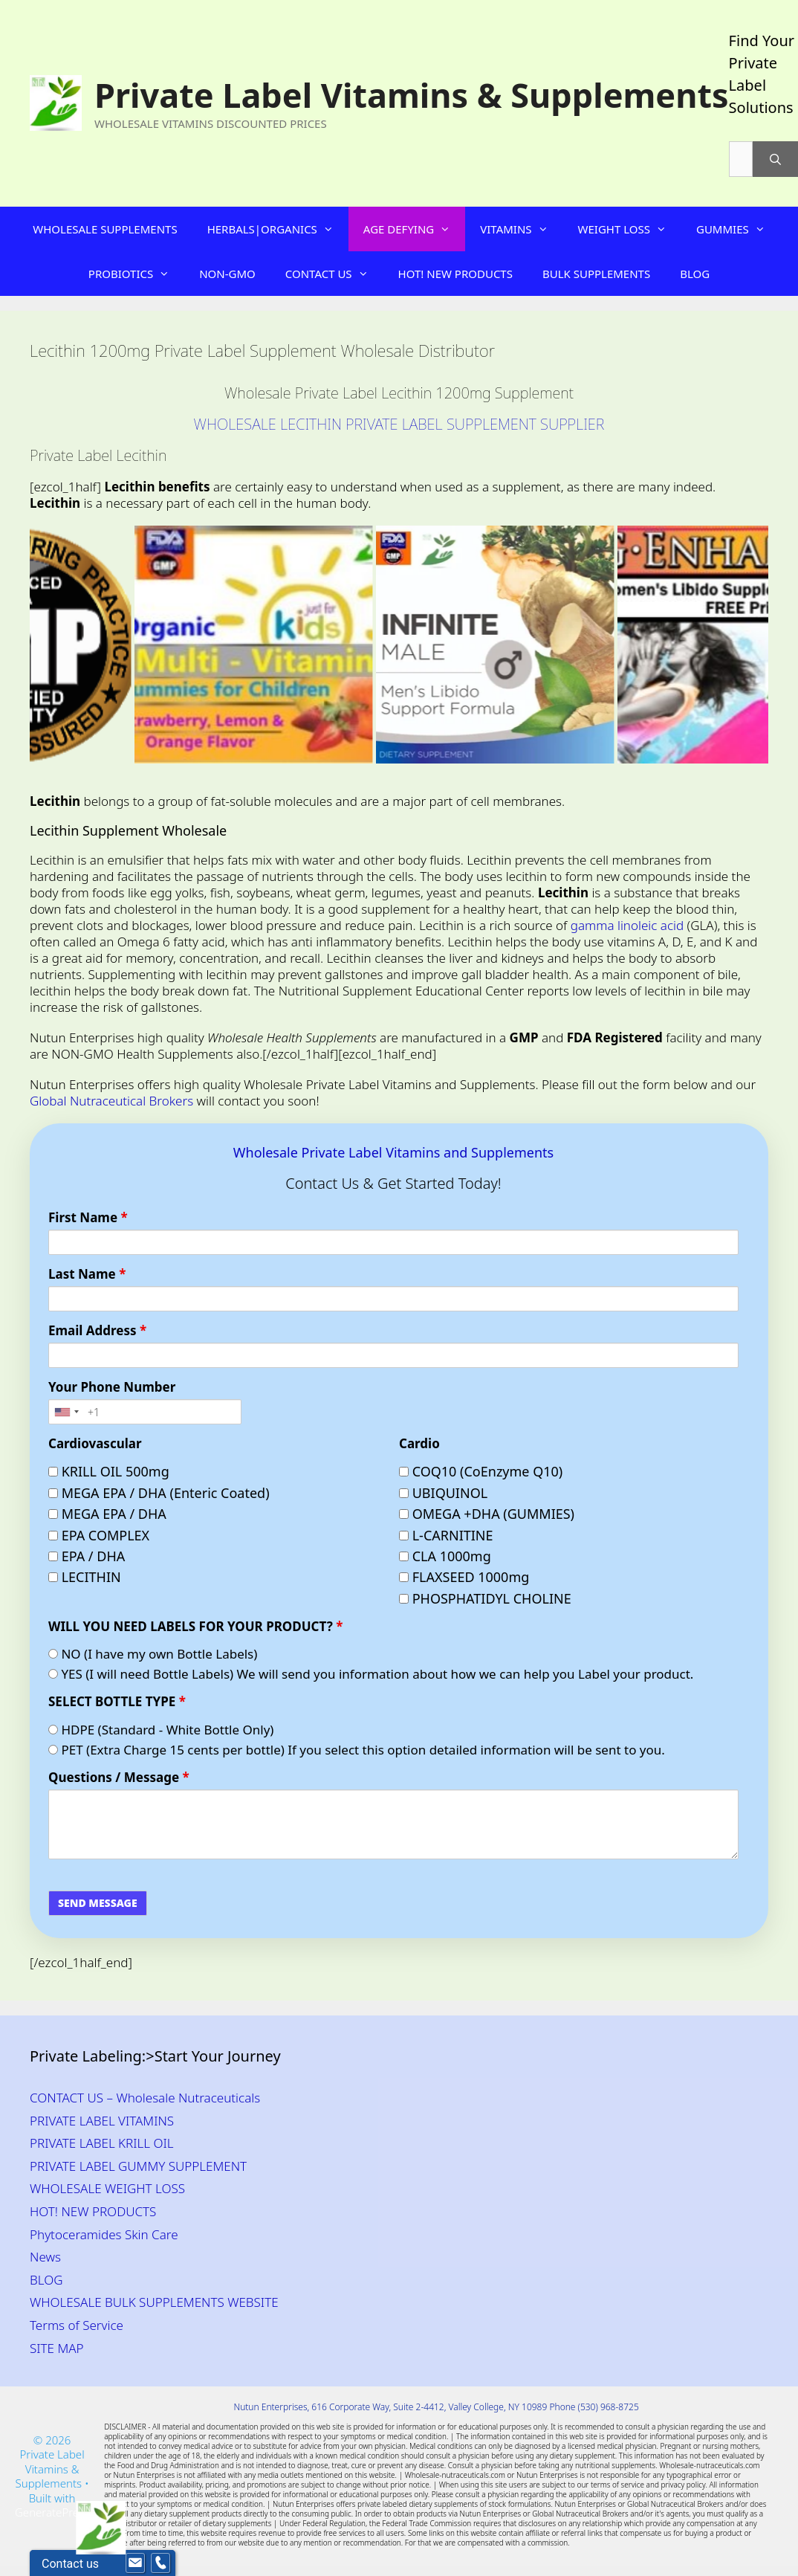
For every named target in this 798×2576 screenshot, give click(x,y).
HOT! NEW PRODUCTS (455, 273)
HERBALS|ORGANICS (277, 229)
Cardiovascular (95, 1444)
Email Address (97, 1331)
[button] (332, 229)
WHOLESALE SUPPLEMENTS (105, 229)
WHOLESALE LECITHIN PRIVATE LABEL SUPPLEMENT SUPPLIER (399, 424)
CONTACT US (334, 273)
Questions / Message (118, 1777)
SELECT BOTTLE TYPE (117, 1702)
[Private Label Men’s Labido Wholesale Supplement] (533, 645)
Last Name (87, 1274)
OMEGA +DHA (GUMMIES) (486, 1514)
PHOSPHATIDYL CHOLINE (485, 1598)
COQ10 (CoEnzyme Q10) (480, 1471)
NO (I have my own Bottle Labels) (152, 1654)
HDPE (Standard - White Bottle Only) (160, 1730)
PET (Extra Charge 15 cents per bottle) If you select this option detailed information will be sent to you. (356, 1750)
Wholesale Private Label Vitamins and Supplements (393, 1152)
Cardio (419, 1444)
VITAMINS (521, 229)
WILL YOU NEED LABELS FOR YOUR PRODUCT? (195, 1626)
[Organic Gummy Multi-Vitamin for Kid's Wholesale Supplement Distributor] (292, 645)
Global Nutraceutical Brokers (111, 1100)
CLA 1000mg (445, 1556)
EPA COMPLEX (98, 1535)
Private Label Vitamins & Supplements (411, 94)
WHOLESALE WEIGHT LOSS (107, 2188)
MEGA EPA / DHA (107, 1514)
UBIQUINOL (443, 1493)
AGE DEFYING (414, 229)
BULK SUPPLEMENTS (596, 273)
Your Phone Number (111, 1387)
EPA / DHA (86, 1556)
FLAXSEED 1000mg (464, 1577)
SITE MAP (57, 2348)
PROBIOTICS (136, 273)
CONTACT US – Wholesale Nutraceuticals (145, 2097)
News (45, 2256)
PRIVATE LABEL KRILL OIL (102, 2142)
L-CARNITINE (446, 1535)
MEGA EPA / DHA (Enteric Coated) (159, 1493)
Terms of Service (76, 2325)
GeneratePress (52, 2512)
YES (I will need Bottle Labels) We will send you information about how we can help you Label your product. (370, 1674)
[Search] (775, 159)
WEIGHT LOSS (629, 229)
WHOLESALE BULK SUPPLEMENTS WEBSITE (154, 2302)
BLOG (695, 273)
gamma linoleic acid (627, 925)
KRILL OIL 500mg (108, 1471)
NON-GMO (227, 273)
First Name (88, 1218)
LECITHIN (84, 1577)
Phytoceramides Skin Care (104, 2234)
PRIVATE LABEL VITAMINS (102, 2120)
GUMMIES (738, 229)
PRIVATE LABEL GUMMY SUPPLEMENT (138, 2166)
